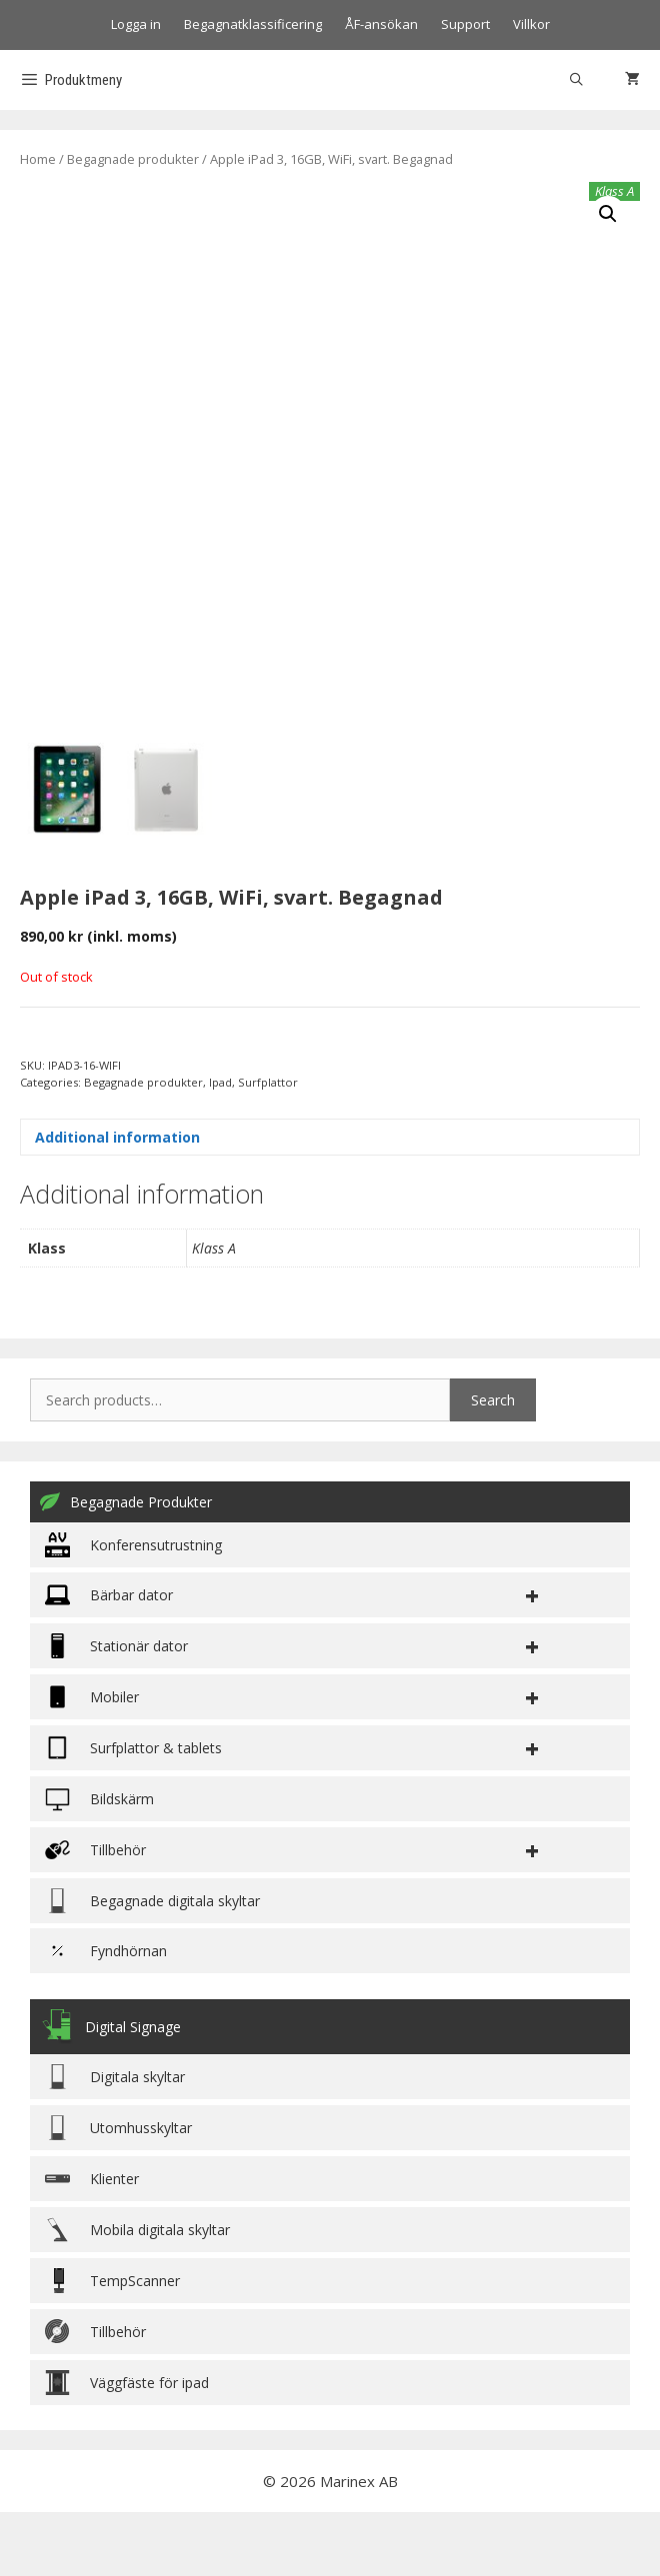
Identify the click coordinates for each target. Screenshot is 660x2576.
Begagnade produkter (133, 159)
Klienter (92, 2241)
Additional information (117, 1201)
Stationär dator (116, 1708)
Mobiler (92, 1759)
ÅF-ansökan (381, 24)
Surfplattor (268, 1145)
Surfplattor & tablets (133, 1810)
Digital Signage (110, 2089)
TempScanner (112, 2343)
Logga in (136, 24)
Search (493, 1462)
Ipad (220, 1145)
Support (465, 24)
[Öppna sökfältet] (576, 80)
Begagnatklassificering (253, 24)
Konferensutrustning (133, 1607)
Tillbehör (95, 2394)
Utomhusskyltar (118, 2190)
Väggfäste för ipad (127, 2445)
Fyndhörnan (106, 2013)
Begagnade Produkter (126, 1565)
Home (38, 159)
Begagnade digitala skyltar (152, 1963)
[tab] (330, 1201)
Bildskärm (99, 1861)
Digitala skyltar (115, 2139)
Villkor (531, 24)
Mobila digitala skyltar (137, 2292)
